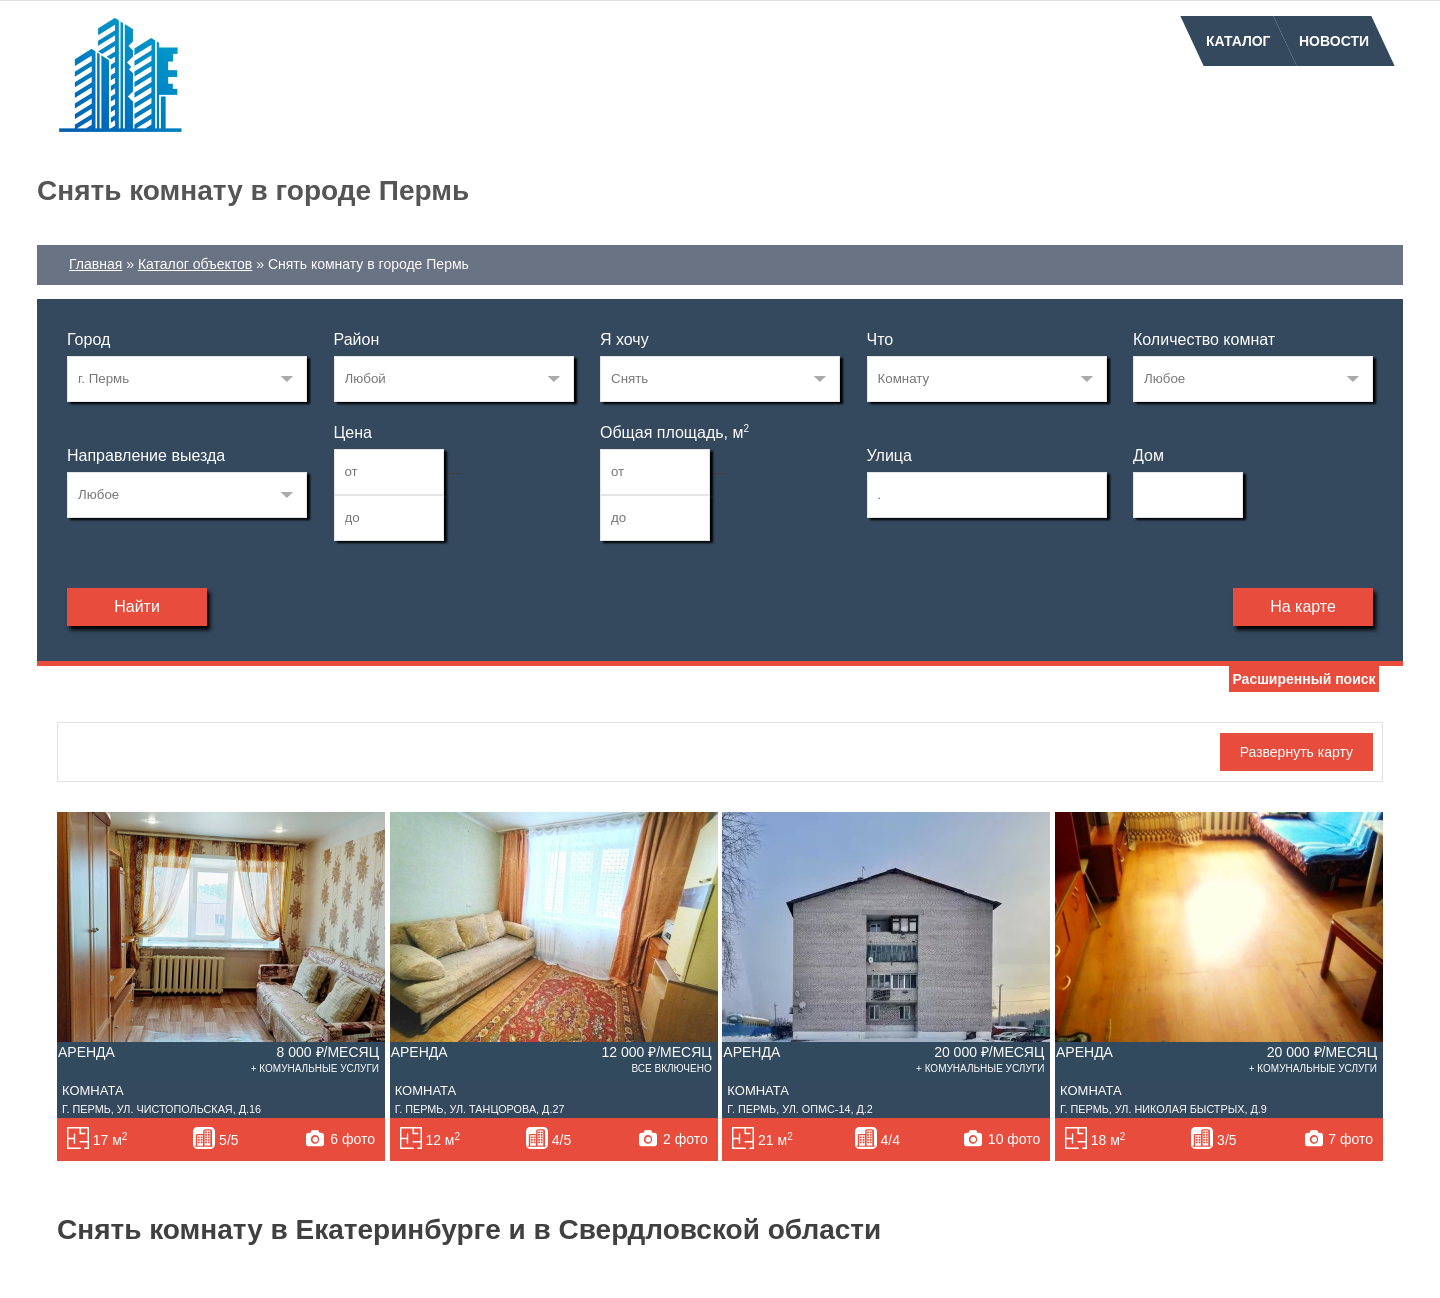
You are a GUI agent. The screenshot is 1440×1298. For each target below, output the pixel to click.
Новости (1334, 41)
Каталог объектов (195, 264)
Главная (95, 264)
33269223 (187, 379)
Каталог (1238, 41)
